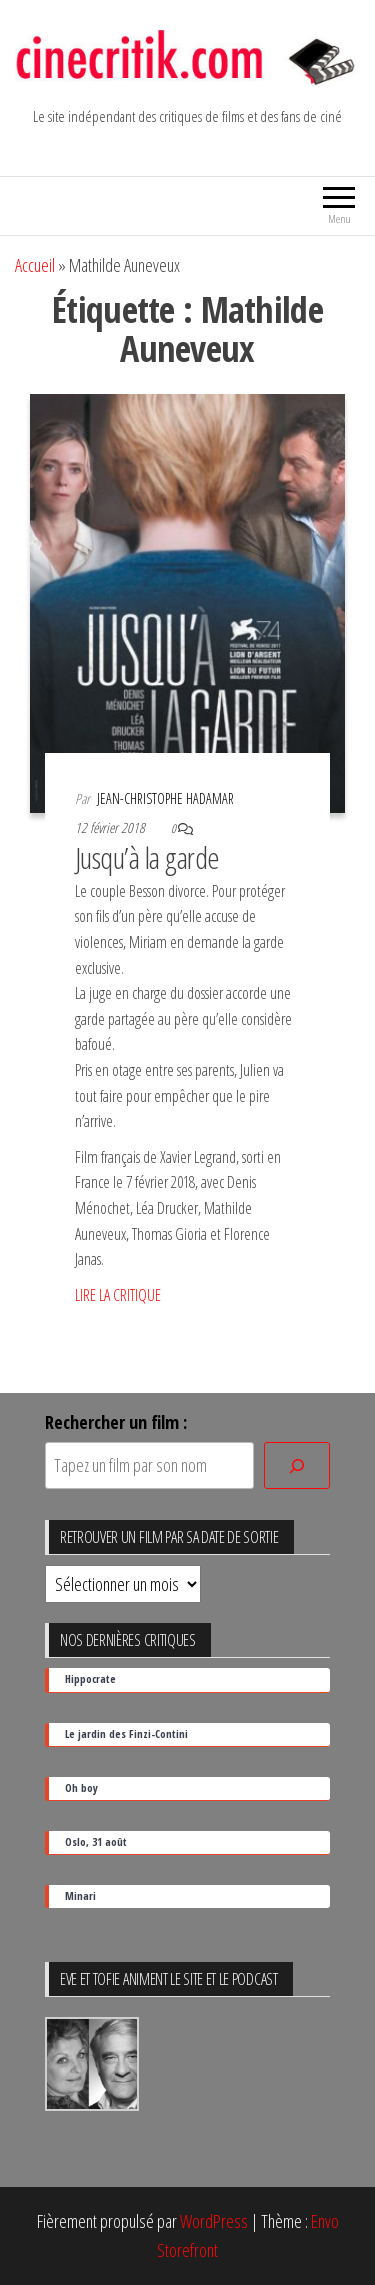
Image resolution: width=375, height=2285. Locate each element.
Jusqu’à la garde (147, 857)
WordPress (214, 2221)
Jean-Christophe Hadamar (165, 798)
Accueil (35, 265)
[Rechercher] (297, 1465)
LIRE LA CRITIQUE (118, 1295)
